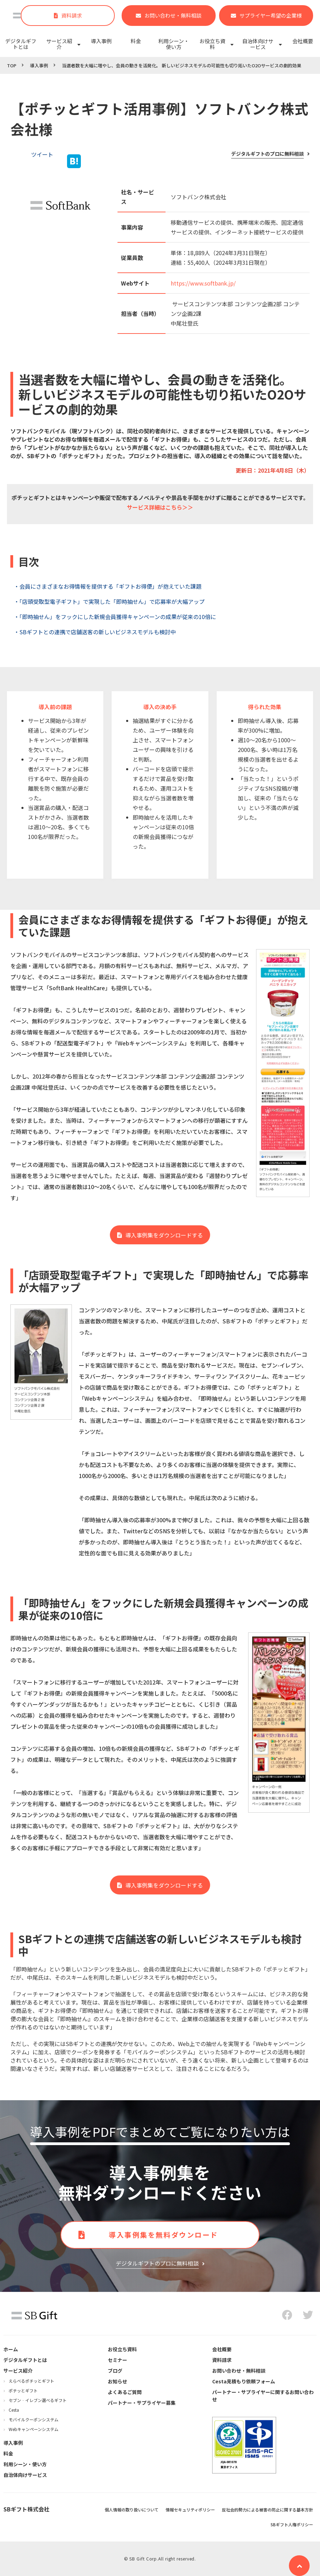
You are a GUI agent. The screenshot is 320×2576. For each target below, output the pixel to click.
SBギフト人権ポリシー (292, 2524)
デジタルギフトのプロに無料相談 (267, 153)
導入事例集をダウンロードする (164, 1235)
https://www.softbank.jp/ (203, 283)
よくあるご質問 (125, 2392)
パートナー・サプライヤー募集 (142, 2402)
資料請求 (71, 15)
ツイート (42, 154)
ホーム (10, 2349)
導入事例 (101, 41)
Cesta (14, 2410)
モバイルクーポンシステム (33, 2419)
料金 (136, 41)
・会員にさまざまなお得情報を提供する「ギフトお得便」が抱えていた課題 (107, 586)
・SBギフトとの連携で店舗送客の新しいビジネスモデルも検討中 (95, 632)
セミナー (117, 2359)
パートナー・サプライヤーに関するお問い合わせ (263, 2396)
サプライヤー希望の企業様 (270, 15)
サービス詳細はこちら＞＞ (160, 507)
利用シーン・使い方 (173, 43)
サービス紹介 (59, 43)
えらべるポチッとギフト (31, 2381)
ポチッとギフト (23, 2390)
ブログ (115, 2370)
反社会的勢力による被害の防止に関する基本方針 (267, 2509)
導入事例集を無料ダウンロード (163, 2235)
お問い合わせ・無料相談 (172, 15)
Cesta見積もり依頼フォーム (243, 2381)
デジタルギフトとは (20, 43)
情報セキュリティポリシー (190, 2509)
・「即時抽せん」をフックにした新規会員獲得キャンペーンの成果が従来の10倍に (115, 616)
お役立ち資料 (212, 43)
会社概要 (302, 41)
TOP (11, 65)
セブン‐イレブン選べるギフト (38, 2400)
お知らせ (117, 2381)
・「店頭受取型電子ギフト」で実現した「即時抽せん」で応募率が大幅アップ (109, 601)
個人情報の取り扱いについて (132, 2509)
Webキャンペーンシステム (33, 2429)
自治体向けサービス (257, 43)
